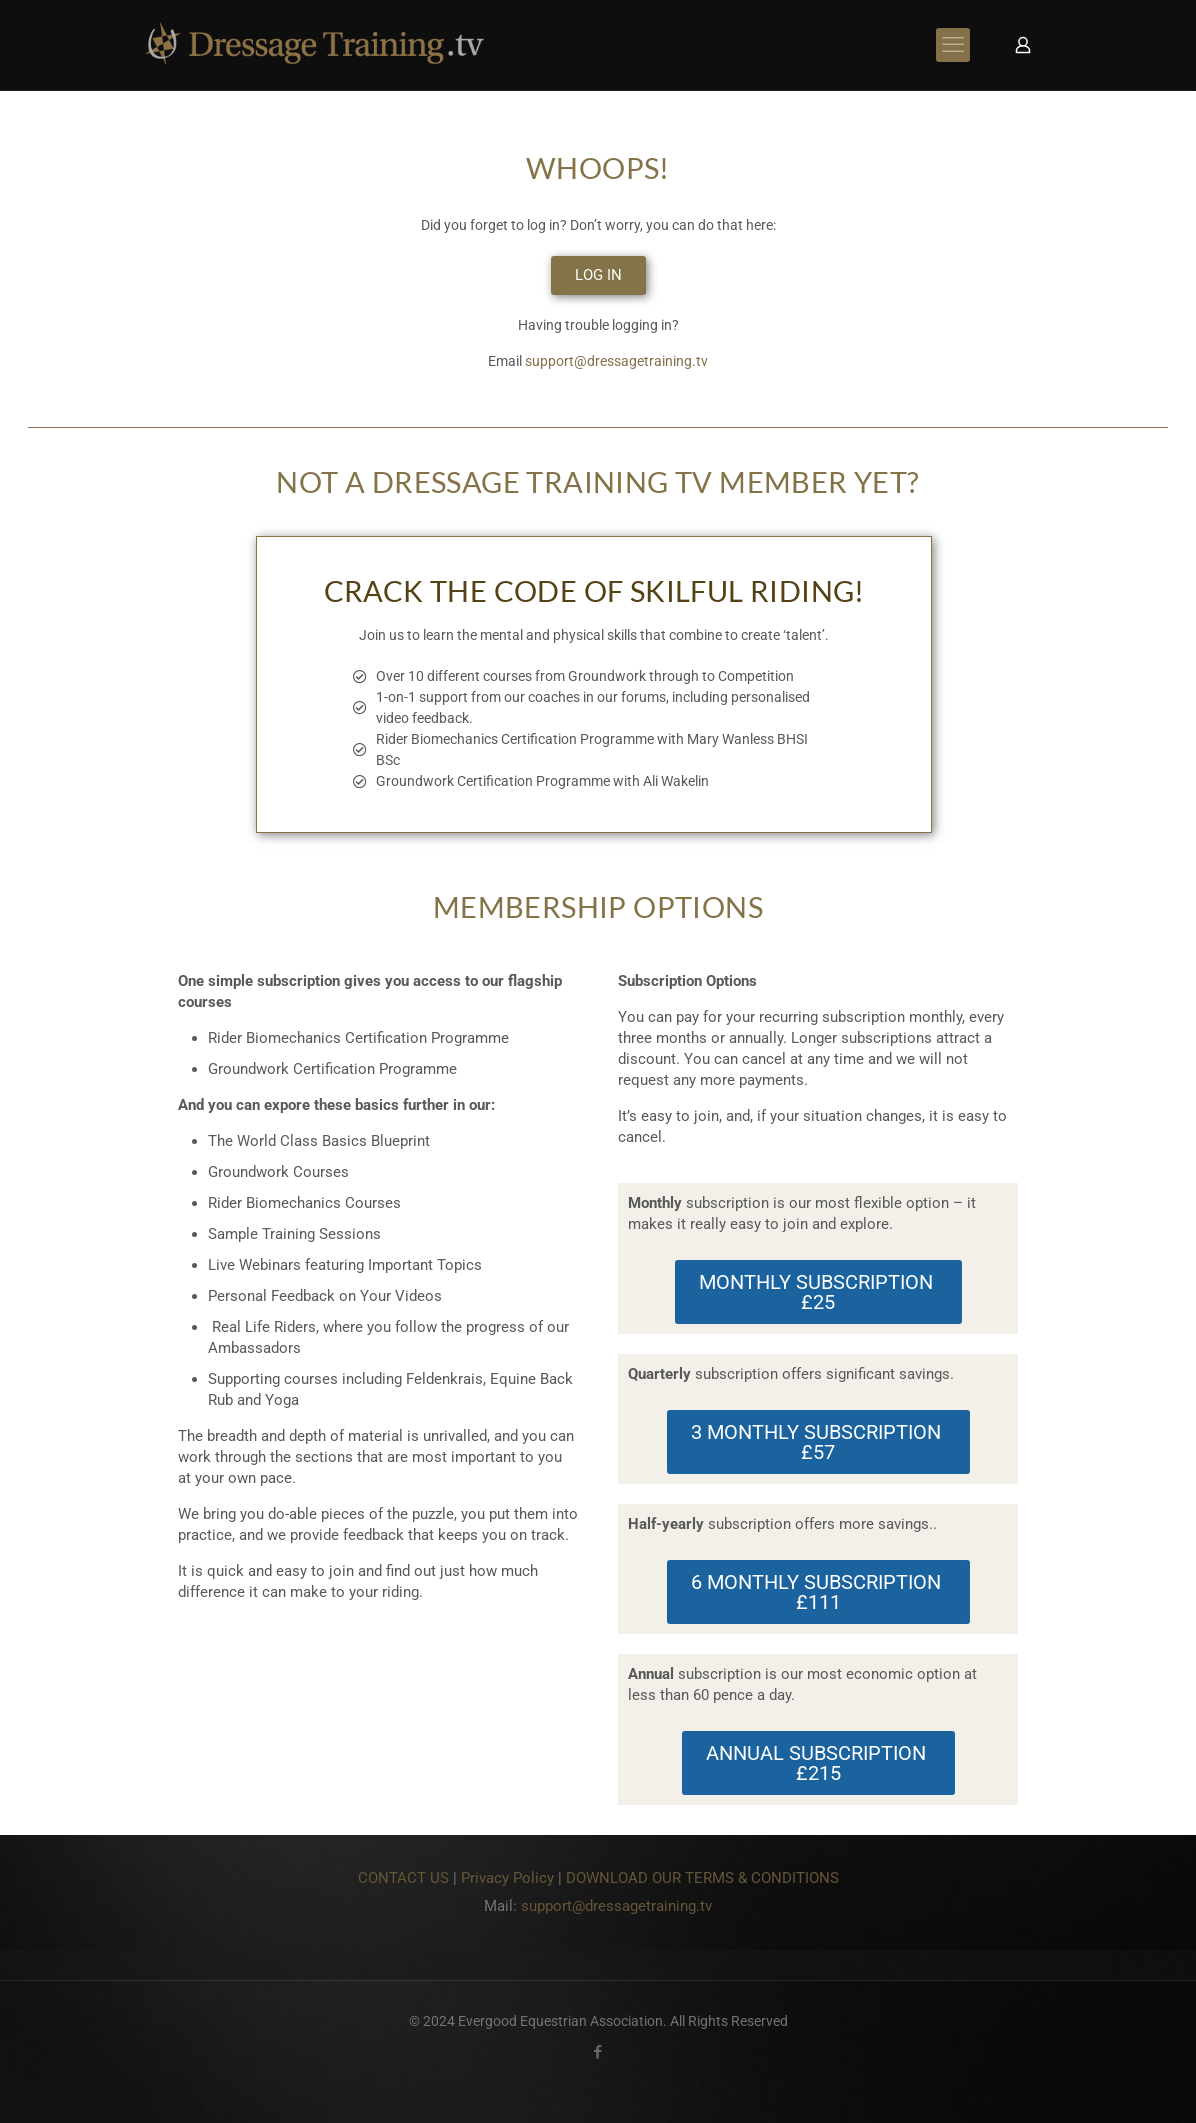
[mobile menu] (953, 45)
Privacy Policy (507, 1878)
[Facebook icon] (598, 2052)
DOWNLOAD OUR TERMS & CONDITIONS (702, 1878)
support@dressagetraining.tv (616, 361)
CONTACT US (403, 1878)
